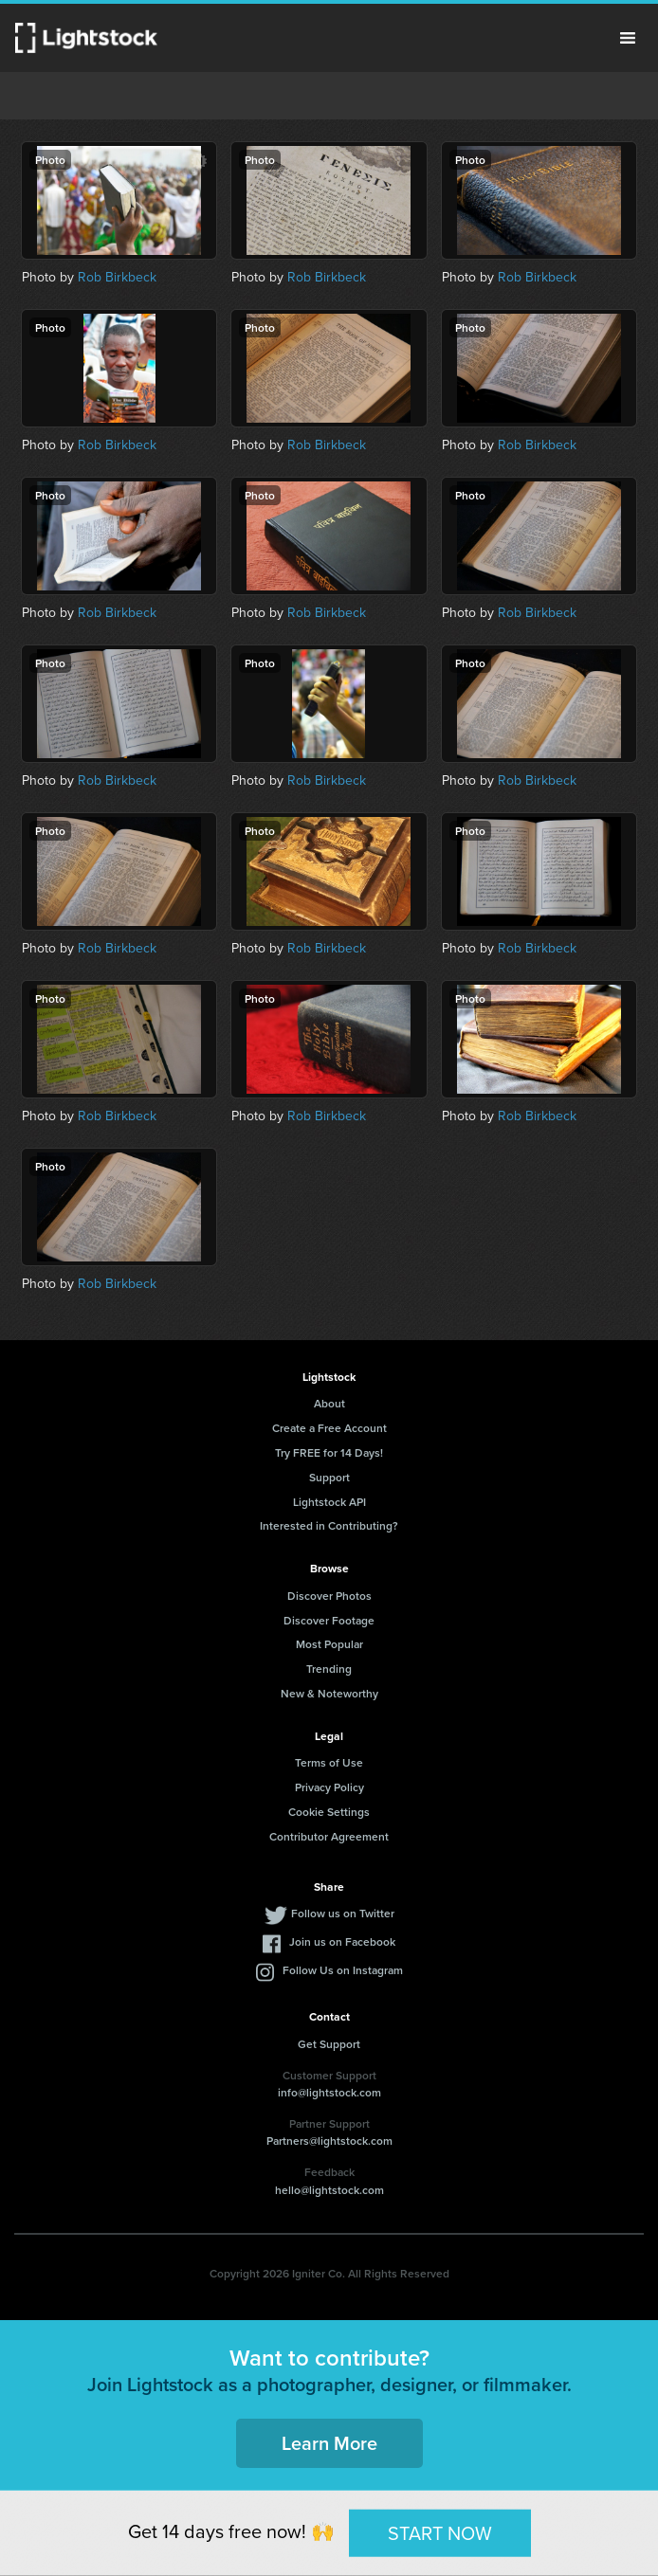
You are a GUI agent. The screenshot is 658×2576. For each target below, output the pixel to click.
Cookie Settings (329, 1812)
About (329, 1403)
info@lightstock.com (329, 2092)
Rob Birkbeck (117, 277)
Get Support (329, 2044)
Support (329, 1477)
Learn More (329, 2443)
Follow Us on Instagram (343, 1970)
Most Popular (329, 1644)
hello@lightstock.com (329, 2190)
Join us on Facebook (342, 1941)
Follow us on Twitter (342, 1913)
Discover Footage (329, 1620)
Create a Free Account (329, 1428)
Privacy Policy (329, 1787)
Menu (627, 38)
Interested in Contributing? (329, 1525)
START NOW (440, 2532)
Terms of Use (329, 1762)
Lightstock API (329, 1502)
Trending (329, 1668)
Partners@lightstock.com (329, 2140)
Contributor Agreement (329, 1836)
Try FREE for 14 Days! (329, 1452)
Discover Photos (329, 1595)
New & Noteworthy (329, 1693)
